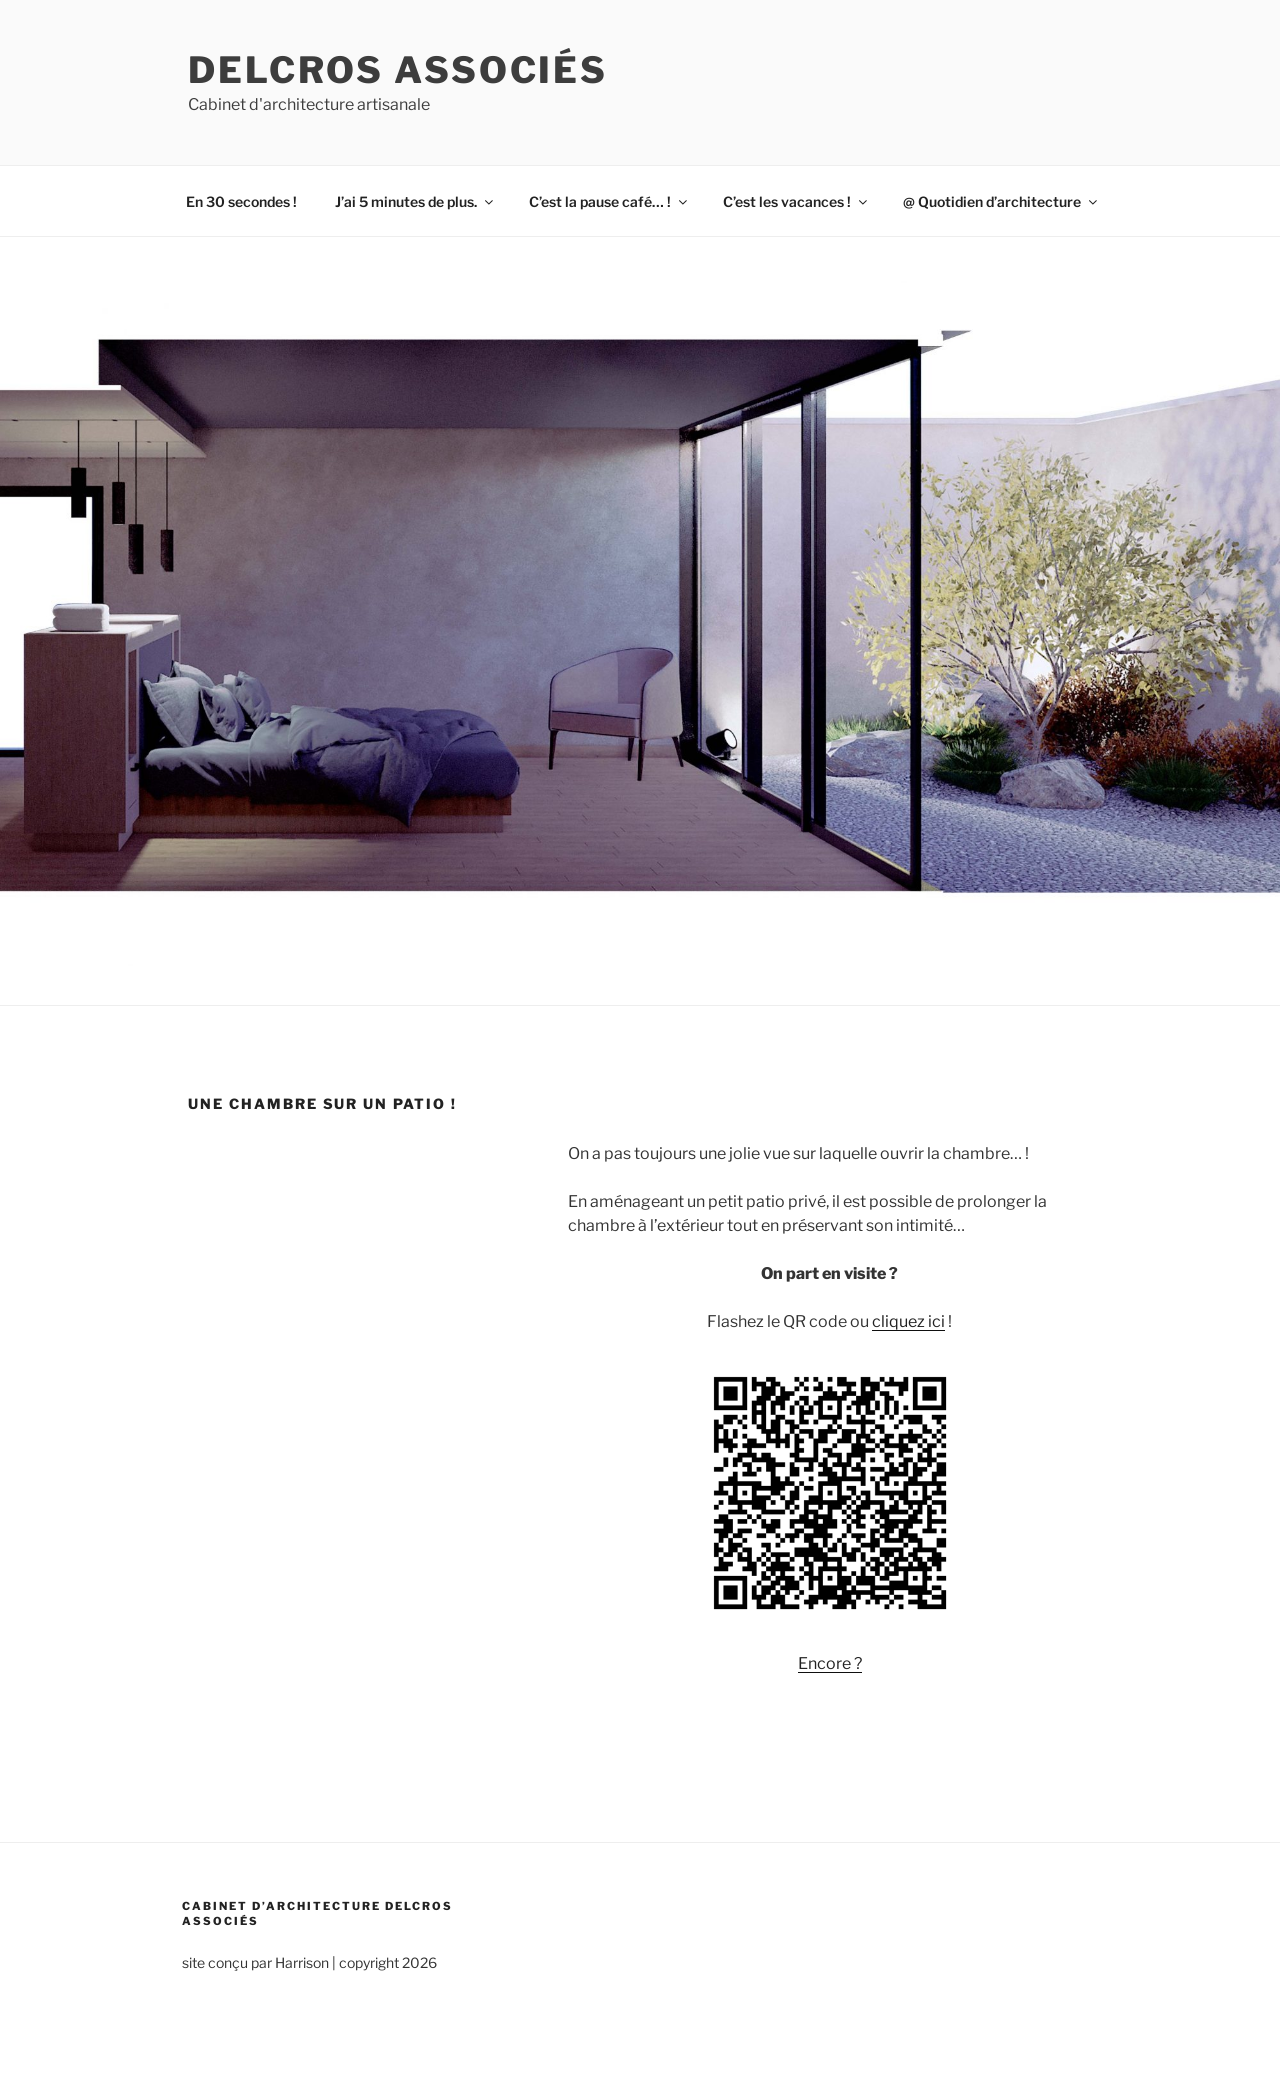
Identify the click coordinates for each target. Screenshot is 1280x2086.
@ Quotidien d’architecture (1001, 201)
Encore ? (830, 1663)
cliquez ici (908, 1321)
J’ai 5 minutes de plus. (415, 201)
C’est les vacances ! (796, 201)
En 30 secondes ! (241, 201)
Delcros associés (398, 70)
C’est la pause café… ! (609, 201)
